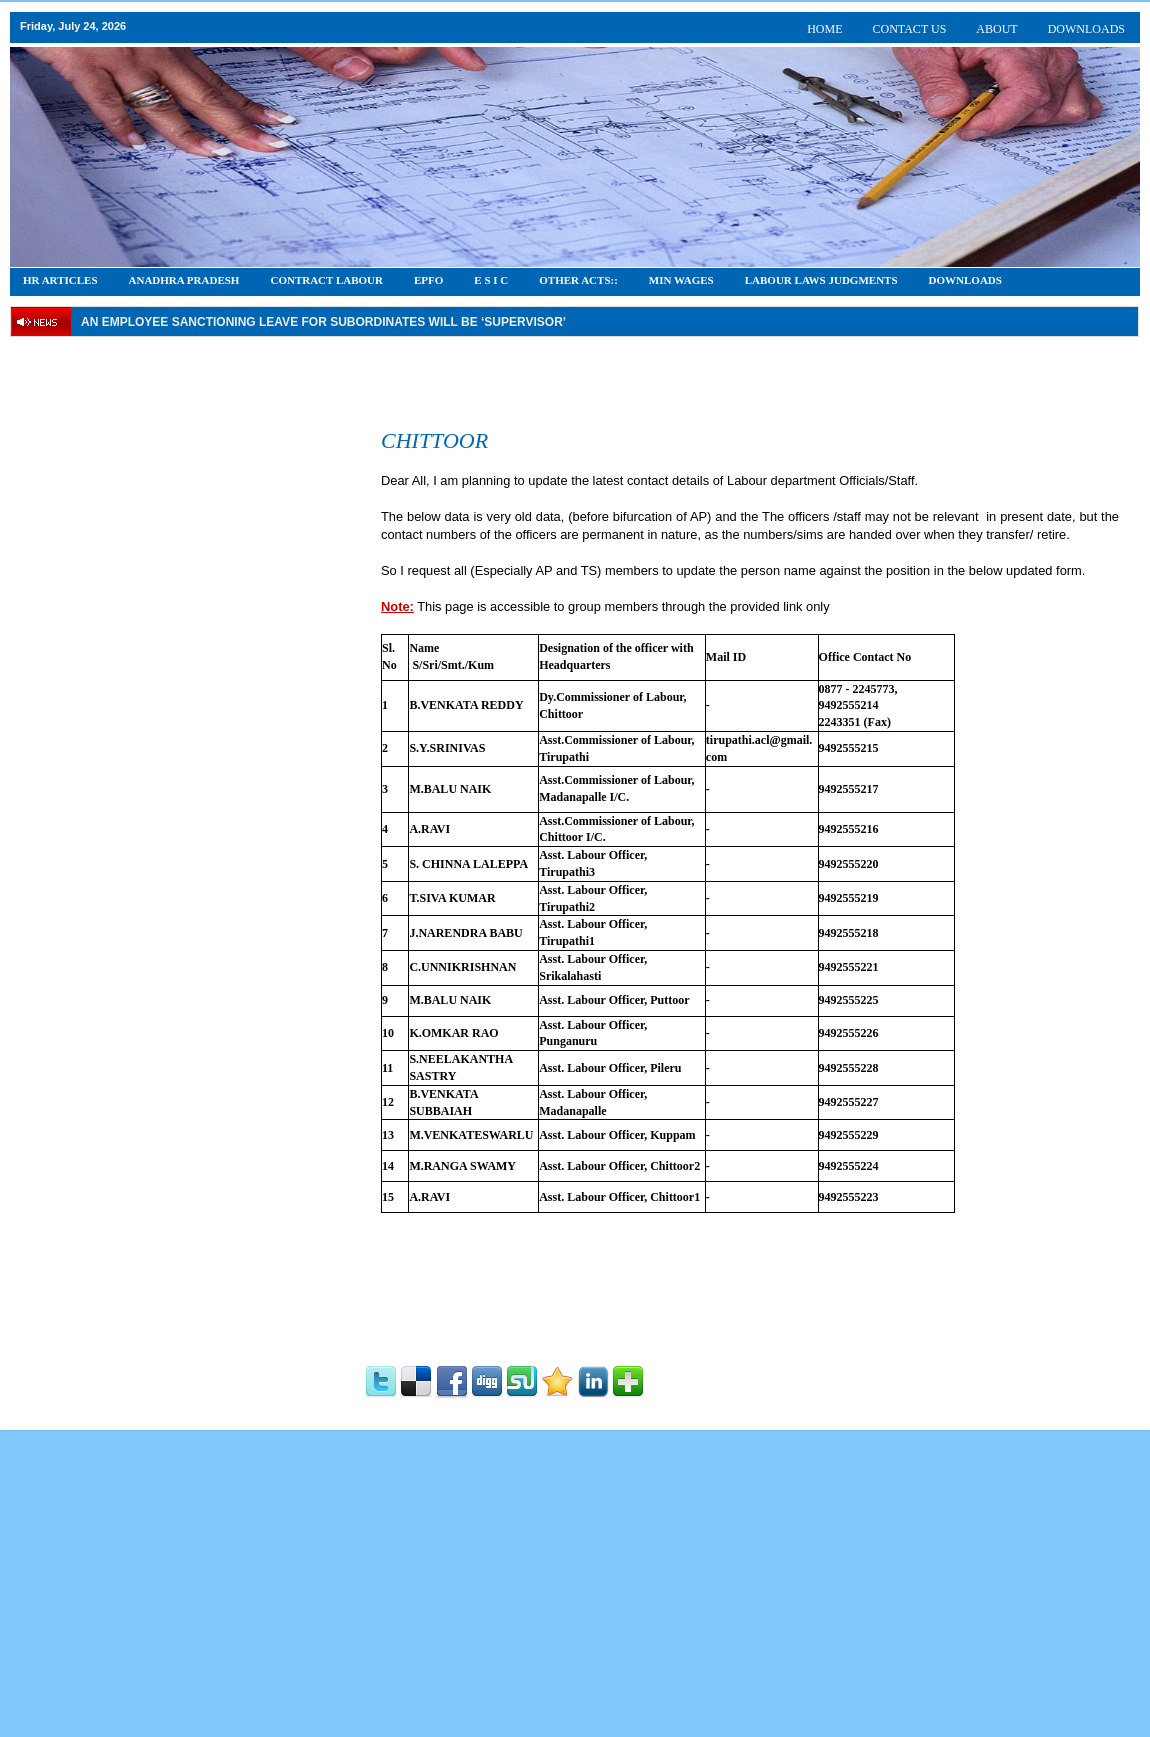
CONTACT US (910, 29)
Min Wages (681, 280)
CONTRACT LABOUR (326, 280)
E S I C (491, 280)
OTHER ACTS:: (578, 280)
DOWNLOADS (1086, 29)
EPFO (428, 280)
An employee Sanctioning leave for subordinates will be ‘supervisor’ (323, 322)
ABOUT (996, 29)
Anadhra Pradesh (184, 280)
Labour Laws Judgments (821, 280)
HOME (824, 29)
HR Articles (60, 280)
